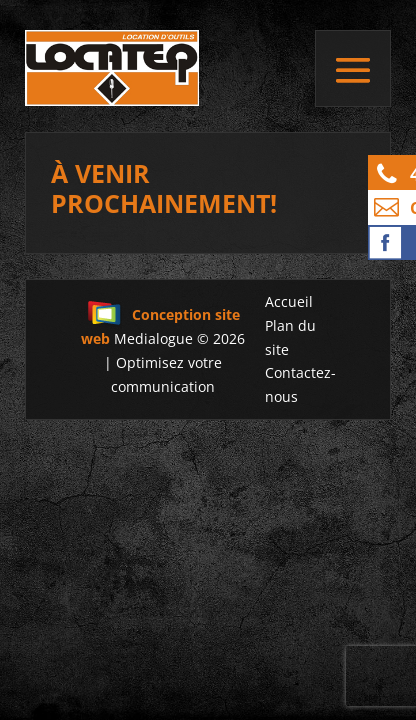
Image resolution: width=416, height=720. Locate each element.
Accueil (289, 301)
